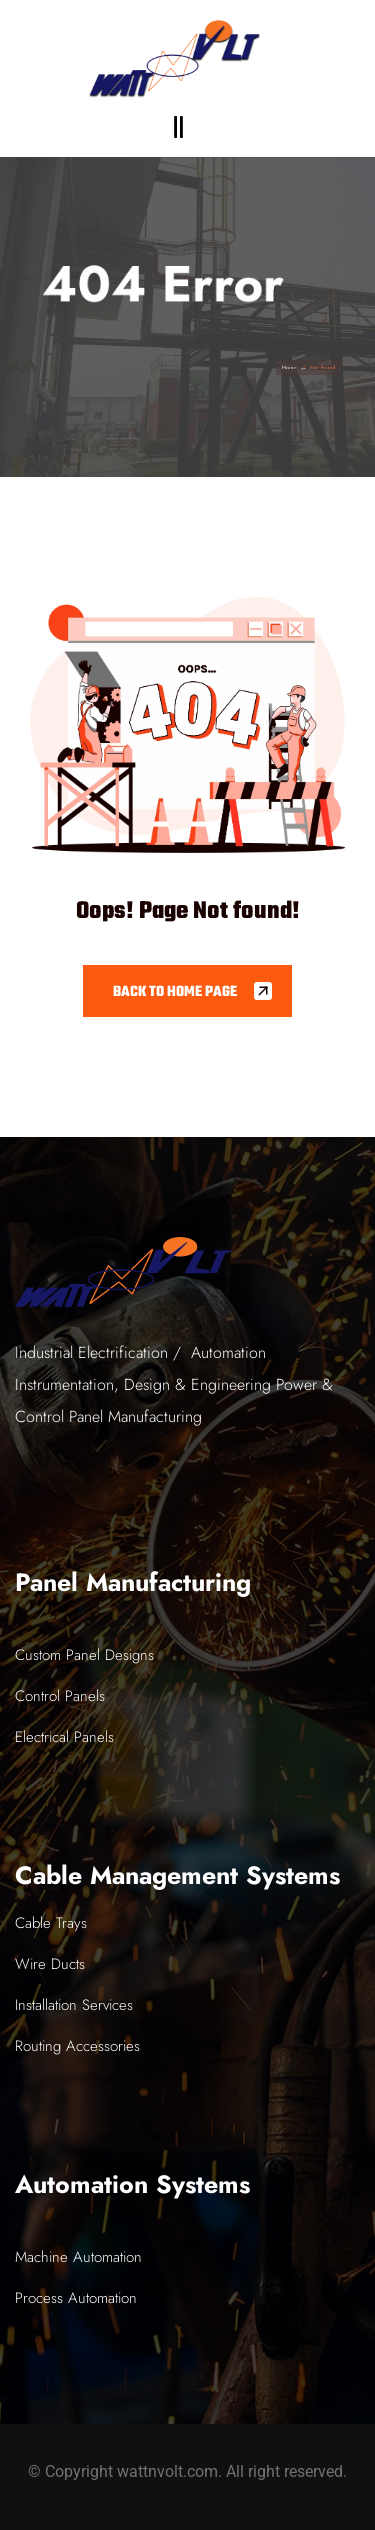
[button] (178, 127)
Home (307, 367)
